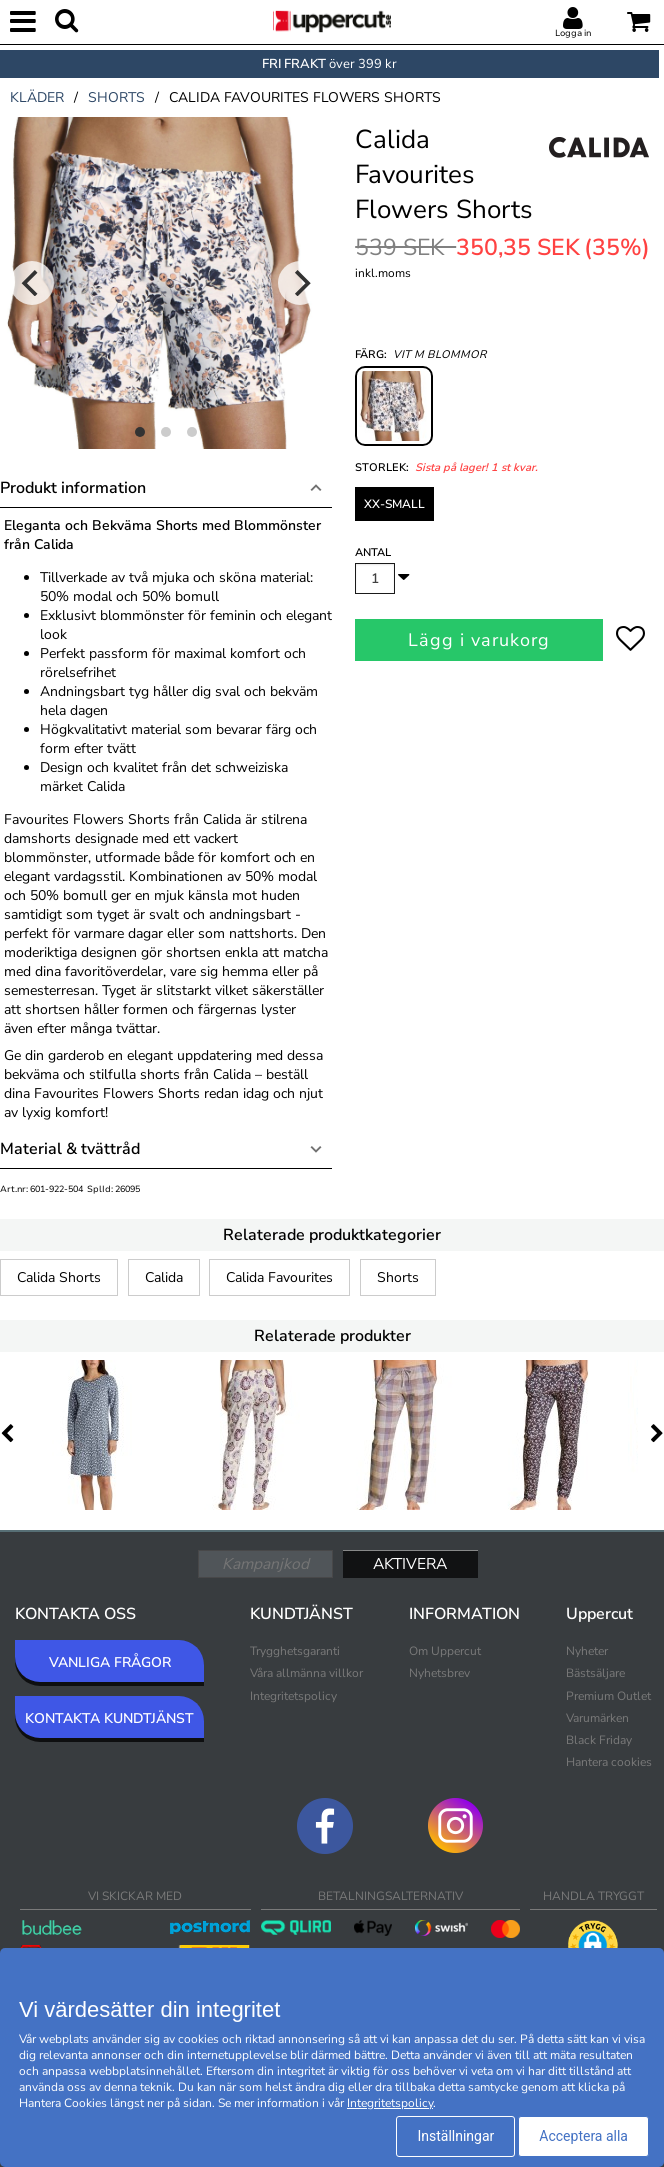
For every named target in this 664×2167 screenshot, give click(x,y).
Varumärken (597, 1718)
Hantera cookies (609, 1762)
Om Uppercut (445, 1651)
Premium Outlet (608, 1696)
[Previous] (32, 283)
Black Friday (599, 1740)
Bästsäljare (595, 1673)
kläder (37, 97)
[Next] (300, 283)
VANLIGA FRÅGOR (110, 1662)
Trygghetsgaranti (295, 1651)
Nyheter (587, 1651)
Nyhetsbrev (439, 1673)
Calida (164, 1277)
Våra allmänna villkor (306, 1673)
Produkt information (73, 488)
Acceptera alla (583, 2136)
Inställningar (455, 2136)
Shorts (398, 1277)
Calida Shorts (59, 1277)
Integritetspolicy (293, 1696)
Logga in (573, 33)
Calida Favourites (279, 1277)
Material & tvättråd (70, 1149)
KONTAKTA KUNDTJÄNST (109, 1718)
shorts (116, 97)
